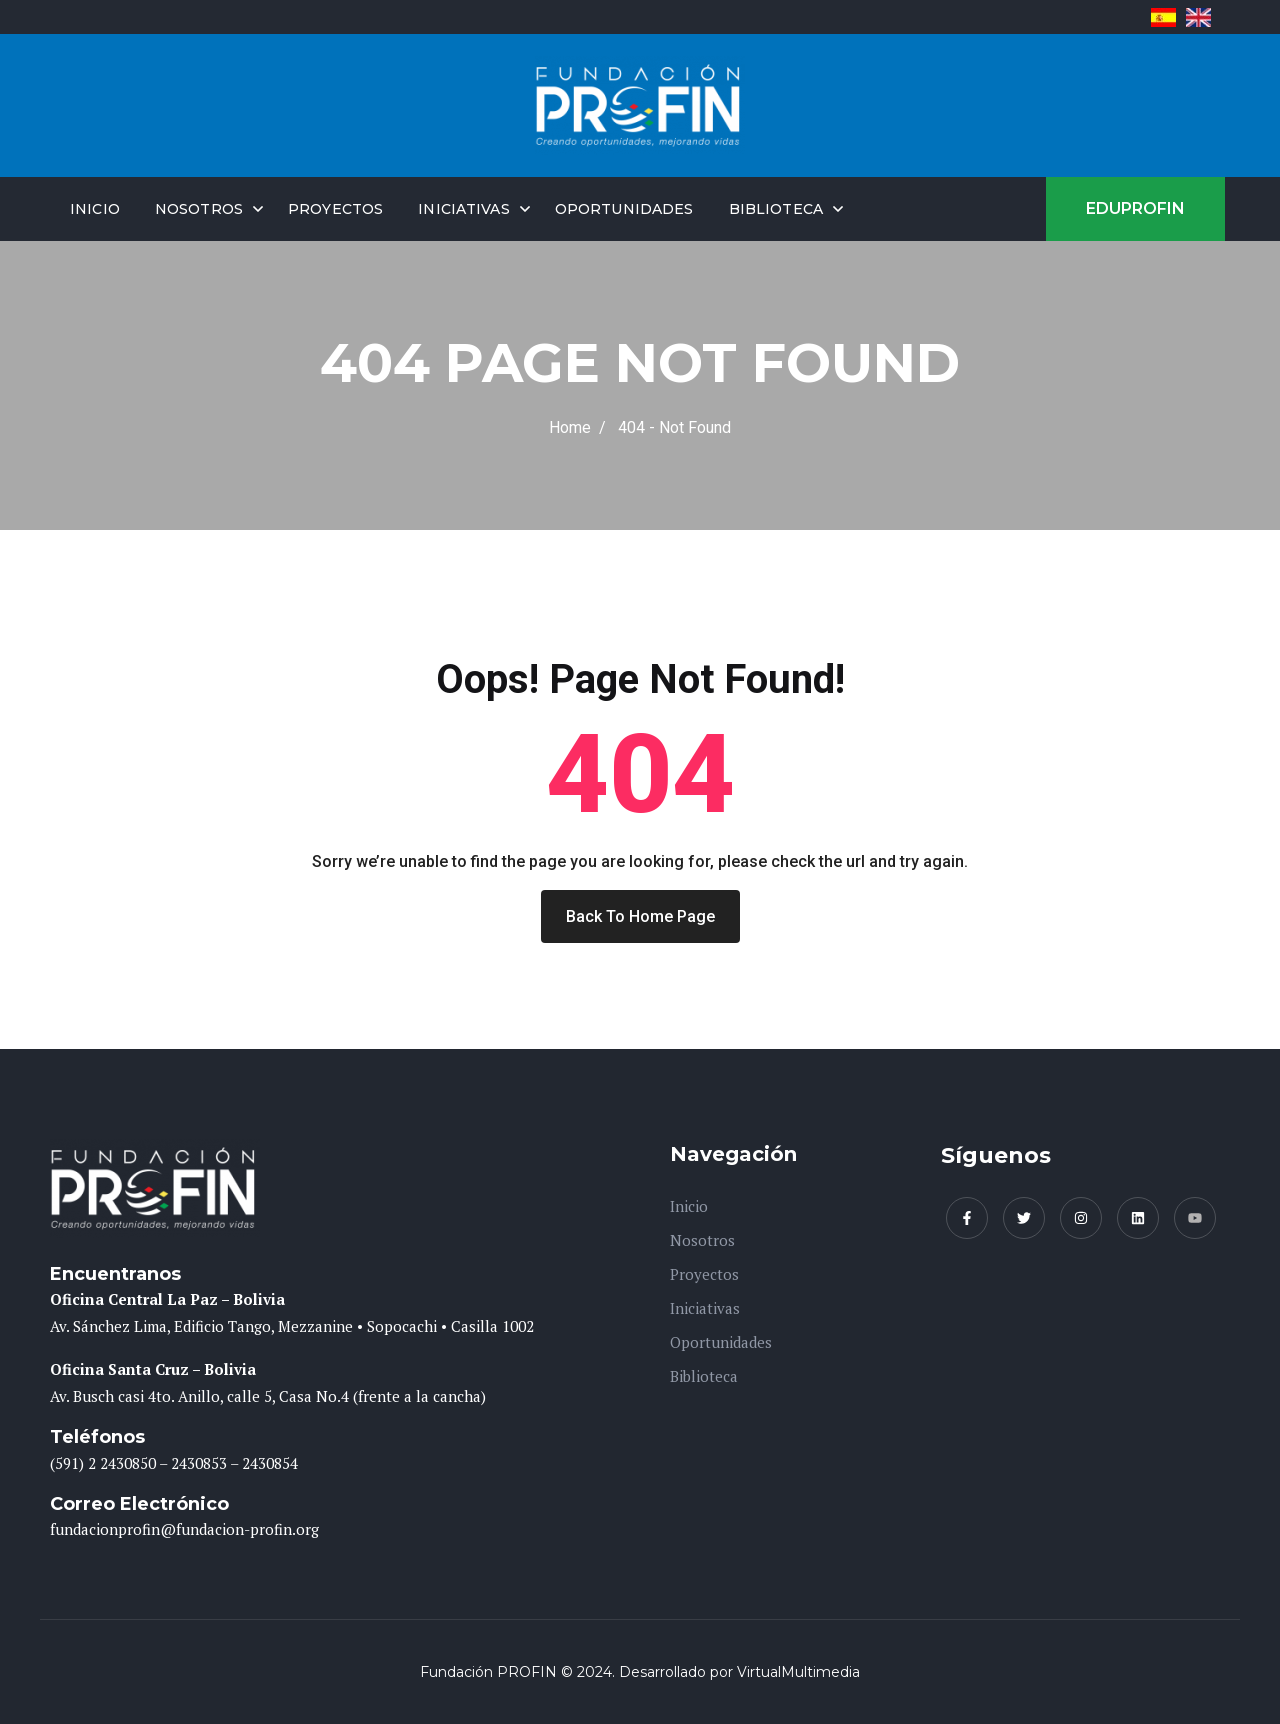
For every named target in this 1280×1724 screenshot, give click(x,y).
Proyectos (335, 209)
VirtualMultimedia (798, 1672)
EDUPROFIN (1135, 208)
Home (574, 427)
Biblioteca (776, 209)
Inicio (95, 209)
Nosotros (199, 209)
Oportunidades (624, 209)
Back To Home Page (640, 916)
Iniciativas (464, 209)
